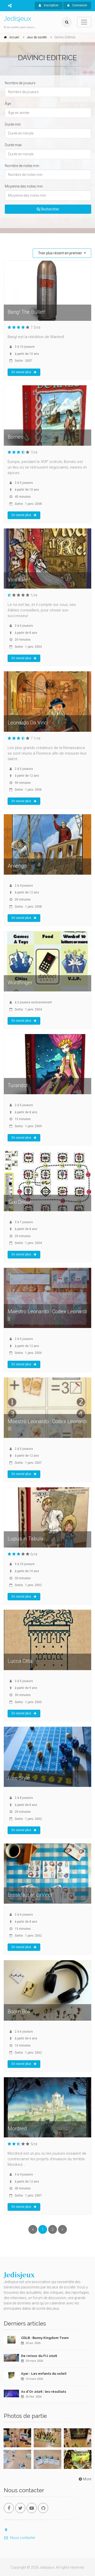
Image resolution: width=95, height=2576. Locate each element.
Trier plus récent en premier (60, 253)
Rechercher (48, 209)
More (84, 2479)
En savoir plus (24, 372)
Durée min (13, 124)
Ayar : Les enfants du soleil (43, 2373)
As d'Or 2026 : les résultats (43, 2392)
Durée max (13, 145)
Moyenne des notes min (24, 186)
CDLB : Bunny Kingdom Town (45, 2338)
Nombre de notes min (22, 166)
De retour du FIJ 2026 (39, 2356)
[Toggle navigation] (84, 22)
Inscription (49, 5)
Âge (8, 104)
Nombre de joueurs (20, 83)
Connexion (77, 5)
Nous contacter (19, 2538)
